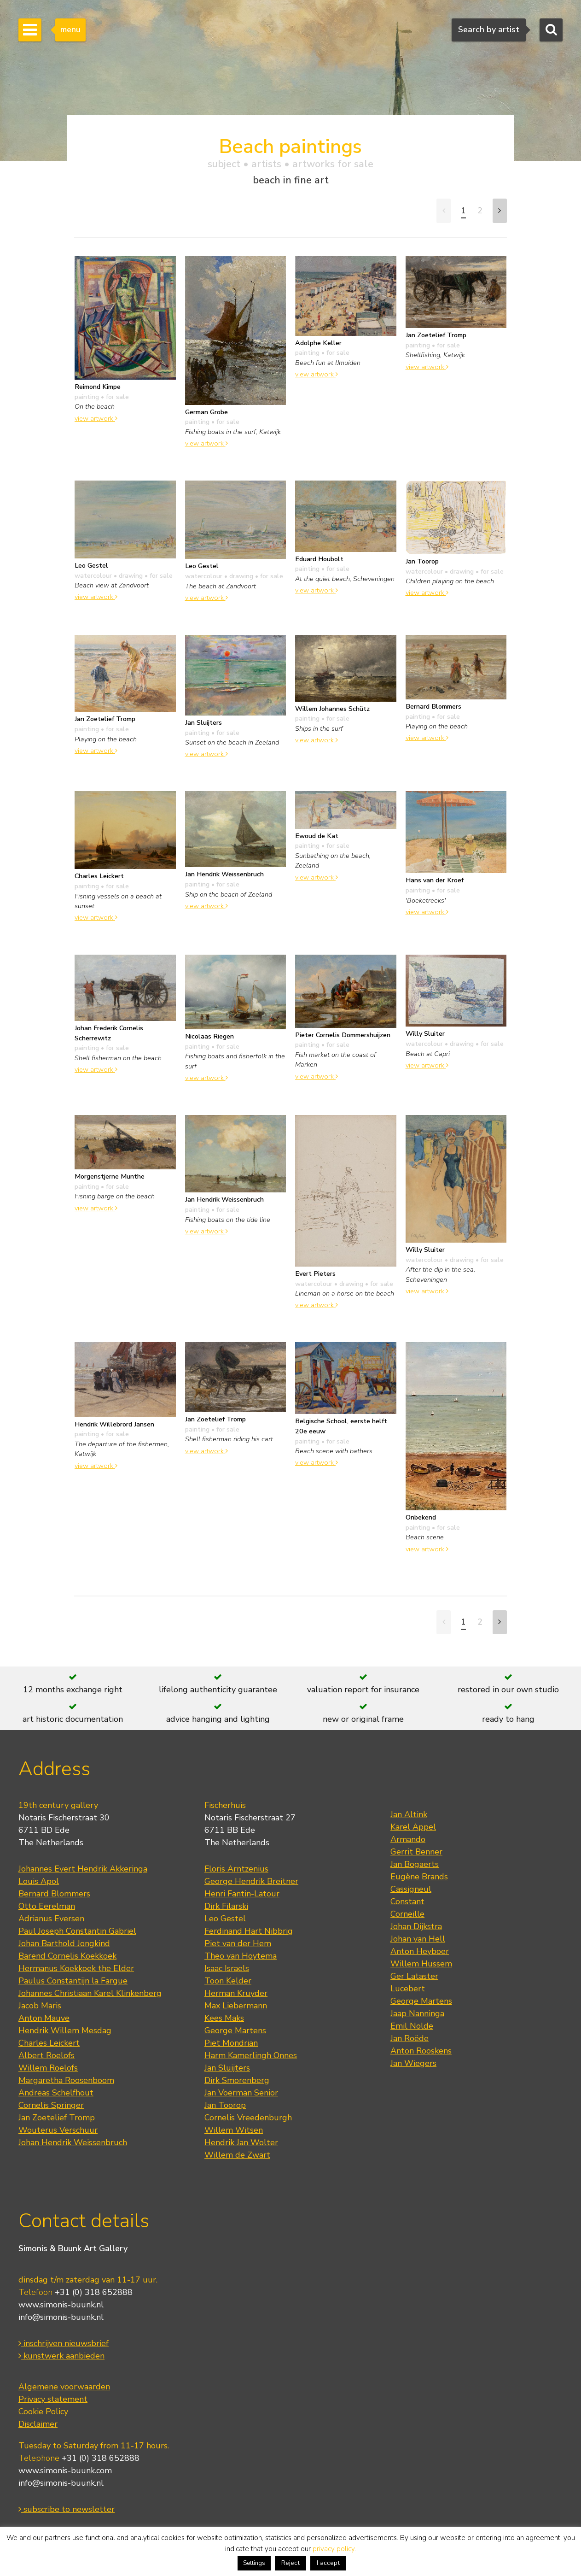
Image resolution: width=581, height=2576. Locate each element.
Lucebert (407, 1988)
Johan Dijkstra (416, 1926)
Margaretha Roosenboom (66, 2080)
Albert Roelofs (46, 2055)
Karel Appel (413, 1826)
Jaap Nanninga (417, 2013)
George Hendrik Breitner (251, 1881)
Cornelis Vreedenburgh (248, 2117)
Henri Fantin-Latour (241, 1893)
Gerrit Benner (416, 1851)
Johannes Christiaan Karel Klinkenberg (90, 1993)
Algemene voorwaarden (64, 2386)
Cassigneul (410, 1889)
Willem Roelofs (48, 2067)
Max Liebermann (235, 2005)
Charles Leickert (49, 2042)
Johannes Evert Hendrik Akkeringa (82, 1868)
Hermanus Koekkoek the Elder (76, 1968)
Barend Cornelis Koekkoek (67, 1955)
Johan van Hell (417, 1938)
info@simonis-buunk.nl (61, 2317)
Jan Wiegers (413, 2063)
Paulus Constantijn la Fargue (73, 1980)
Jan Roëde (409, 2038)
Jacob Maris (39, 2005)
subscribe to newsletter (66, 2509)
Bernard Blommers (54, 1893)
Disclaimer (38, 2423)
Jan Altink (408, 1814)
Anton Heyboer (419, 1951)
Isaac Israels (226, 1968)
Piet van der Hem (237, 1943)
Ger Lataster (414, 1976)
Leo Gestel (225, 1918)
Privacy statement (52, 2399)
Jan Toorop (225, 2105)
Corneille (407, 1913)
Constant (407, 1901)
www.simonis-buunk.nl (61, 2304)
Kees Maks (224, 2018)
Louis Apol (38, 1881)
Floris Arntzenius (236, 1868)
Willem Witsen (233, 2130)
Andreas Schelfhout (55, 2092)
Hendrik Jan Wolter (241, 2142)
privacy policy (333, 2548)
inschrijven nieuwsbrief (63, 2343)
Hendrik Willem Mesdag (64, 2030)
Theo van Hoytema (240, 1955)
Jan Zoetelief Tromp (56, 2117)
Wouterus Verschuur (58, 2130)
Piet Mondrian (231, 2042)
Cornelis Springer (51, 2105)
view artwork (96, 418)
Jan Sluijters (227, 2067)
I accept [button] (328, 2562)
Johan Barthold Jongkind (64, 1943)
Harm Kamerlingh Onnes (250, 2055)
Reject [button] (290, 2562)
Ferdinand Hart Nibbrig (248, 1930)
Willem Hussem (421, 1963)
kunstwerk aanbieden (61, 2355)
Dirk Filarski (226, 1906)
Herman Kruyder (235, 1993)
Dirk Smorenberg (236, 2080)
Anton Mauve (44, 2018)
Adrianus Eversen (51, 1918)
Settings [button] (254, 2563)
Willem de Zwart (237, 2154)
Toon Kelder (227, 1980)
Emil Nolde (411, 2025)
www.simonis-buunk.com (65, 2470)
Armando (407, 1839)
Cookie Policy (43, 2411)
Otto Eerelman (46, 1906)
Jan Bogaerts (414, 1864)
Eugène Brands (419, 1876)
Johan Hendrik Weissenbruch (72, 2142)
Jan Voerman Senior (241, 2092)
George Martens (235, 2030)
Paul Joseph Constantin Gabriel (77, 1930)
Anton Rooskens (421, 2050)
